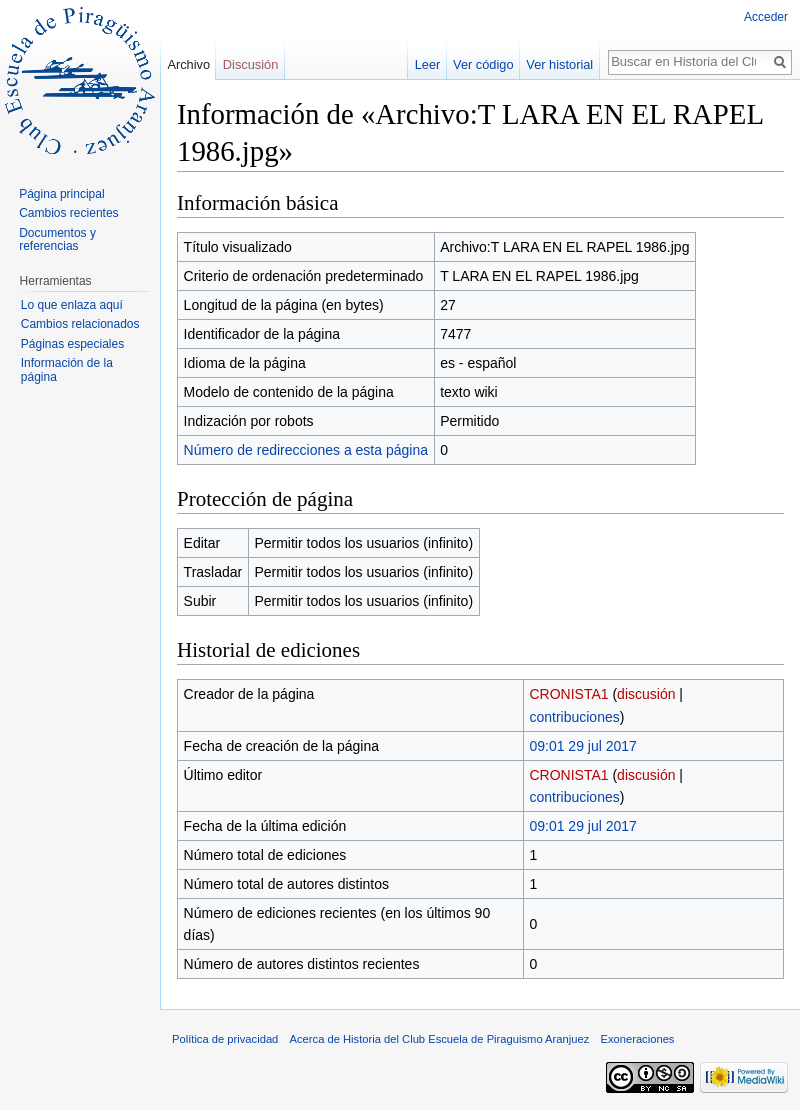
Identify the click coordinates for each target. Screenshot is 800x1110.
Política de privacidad (225, 1039)
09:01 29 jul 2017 (582, 746)
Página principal (61, 194)
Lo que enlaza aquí (72, 305)
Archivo (188, 64)
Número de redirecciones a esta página (306, 450)
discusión (646, 694)
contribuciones (574, 717)
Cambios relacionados (80, 324)
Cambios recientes (68, 213)
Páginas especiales (72, 344)
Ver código (483, 64)
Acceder (766, 17)
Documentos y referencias (57, 240)
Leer (428, 64)
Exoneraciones (637, 1039)
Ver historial (559, 64)
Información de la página (67, 370)
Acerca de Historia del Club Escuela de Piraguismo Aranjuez (440, 1039)
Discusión (250, 64)
